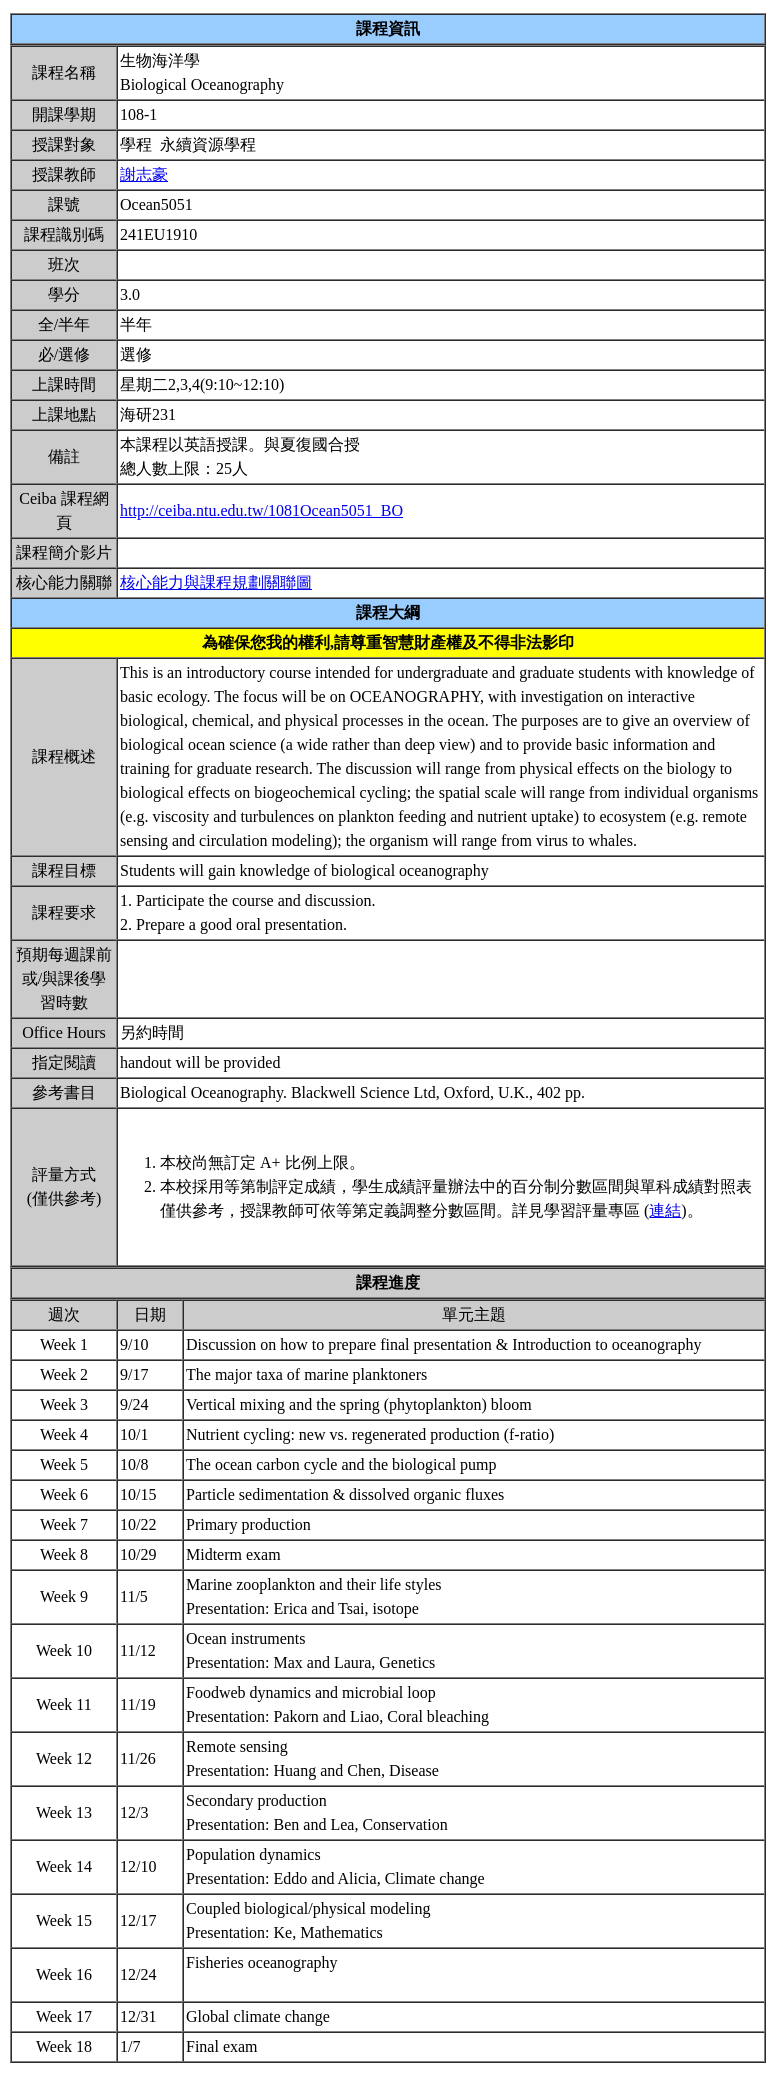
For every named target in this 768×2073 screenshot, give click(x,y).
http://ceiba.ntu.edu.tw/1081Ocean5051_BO (261, 510)
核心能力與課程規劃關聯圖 (216, 582)
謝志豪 (144, 174)
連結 (665, 1210)
